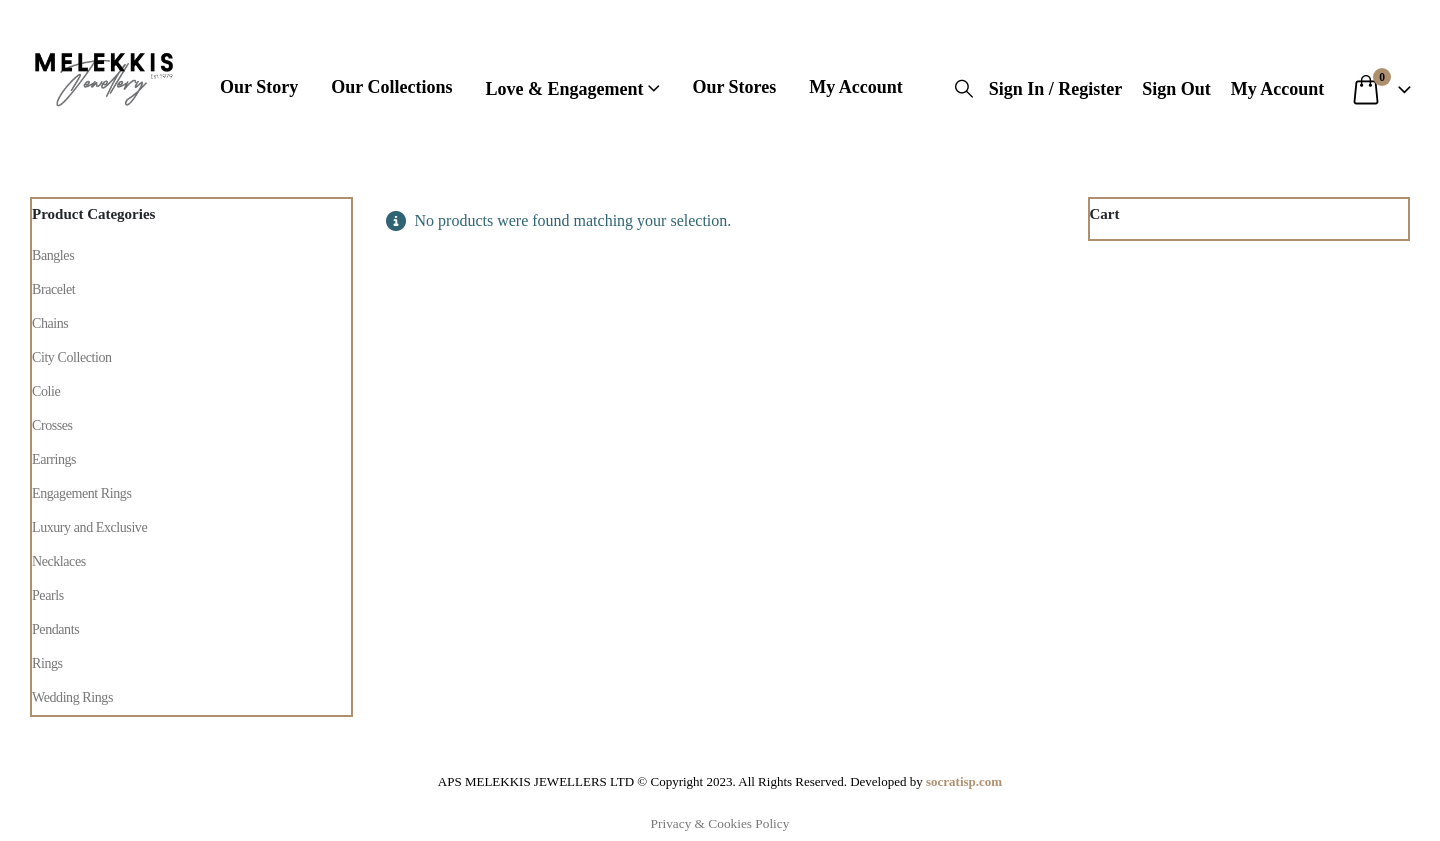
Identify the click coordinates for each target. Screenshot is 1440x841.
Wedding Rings (72, 697)
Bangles (53, 255)
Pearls (48, 595)
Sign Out (1176, 89)
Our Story (259, 87)
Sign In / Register (1056, 89)
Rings (47, 663)
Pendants (55, 629)
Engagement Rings (81, 493)
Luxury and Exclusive (89, 527)
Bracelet (53, 289)
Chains (50, 323)
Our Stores (734, 87)
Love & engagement (564, 89)
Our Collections (391, 87)
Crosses (52, 425)
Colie (46, 391)
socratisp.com (964, 781)
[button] (964, 89)
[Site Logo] (104, 75)
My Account (856, 87)
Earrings (54, 459)
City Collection (72, 357)
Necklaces (59, 561)
